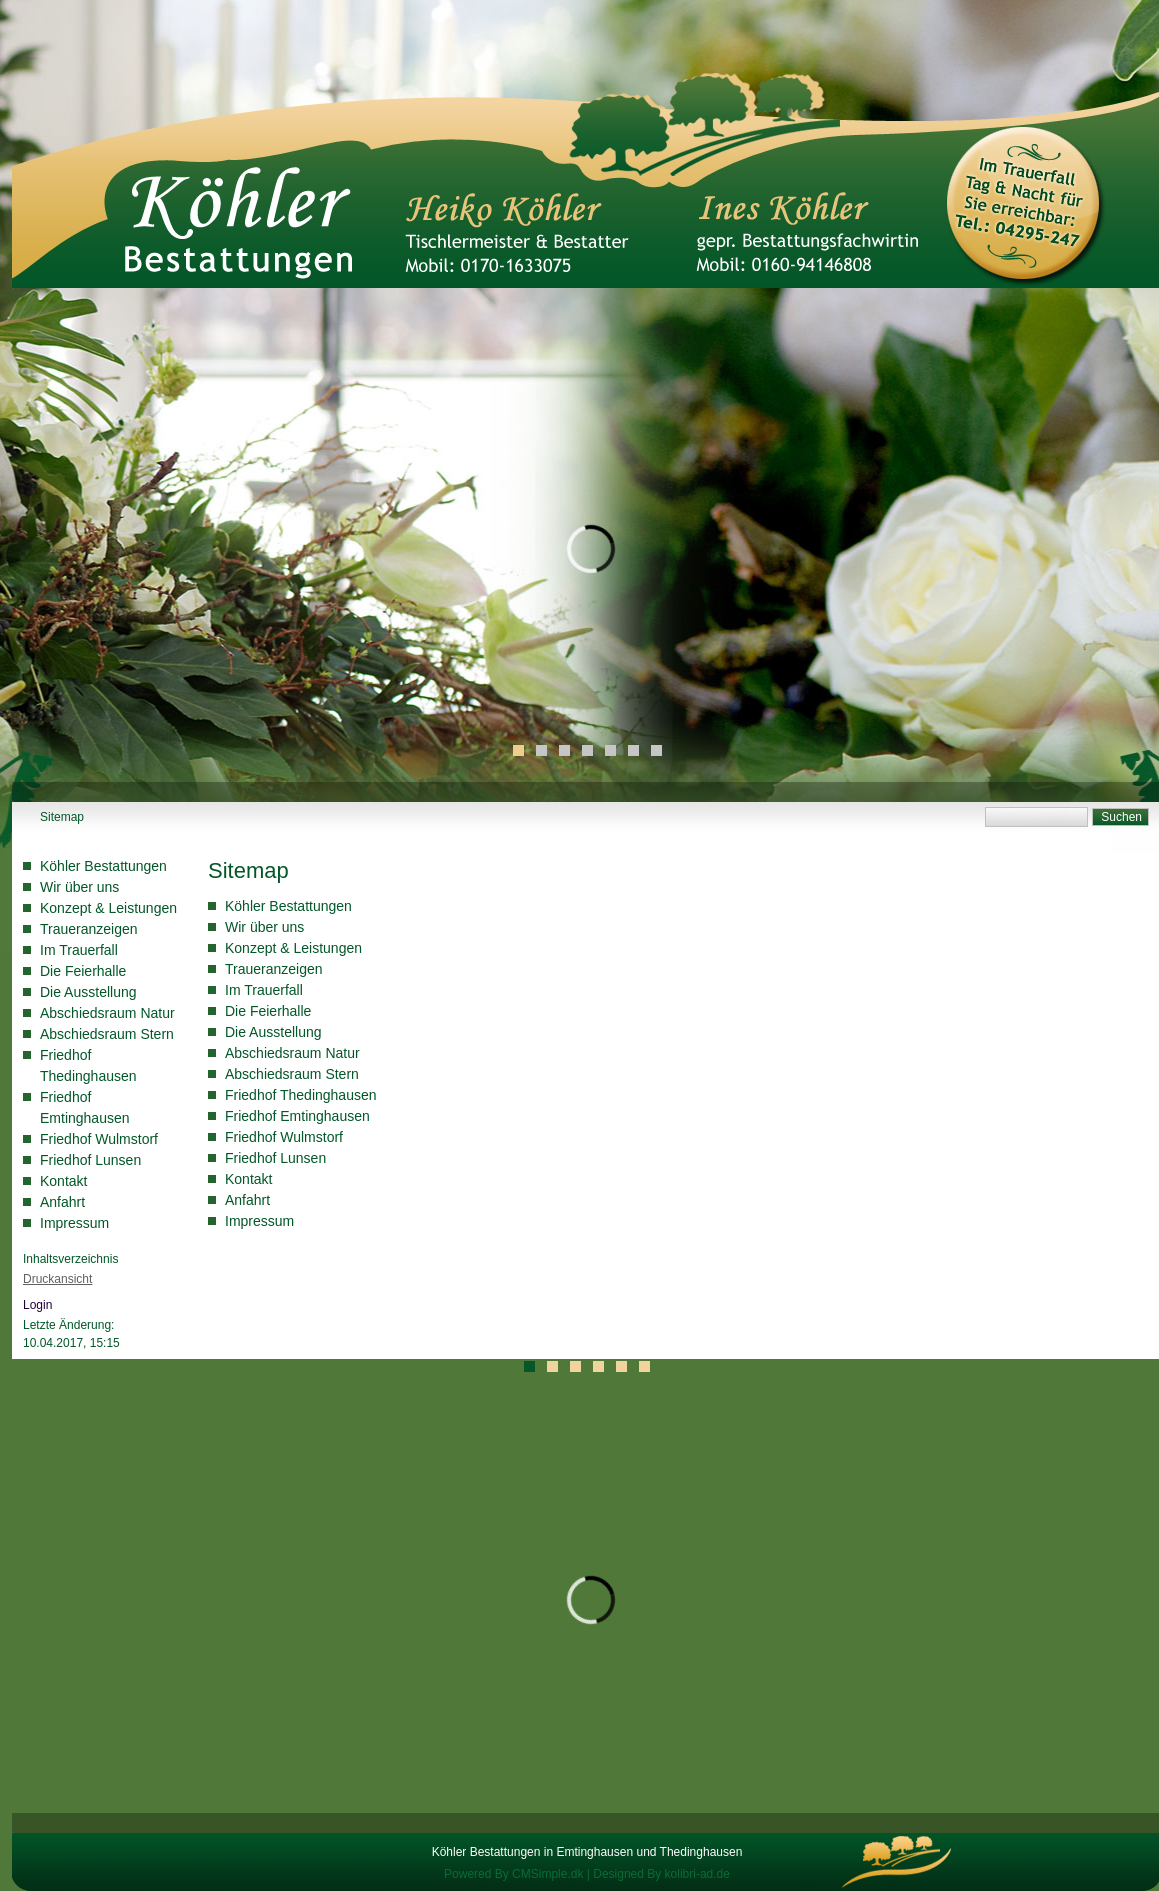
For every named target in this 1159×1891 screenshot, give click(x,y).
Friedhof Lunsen (90, 1160)
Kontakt (63, 1181)
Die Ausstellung (88, 992)
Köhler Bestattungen (103, 866)
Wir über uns (79, 887)
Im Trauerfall (79, 950)
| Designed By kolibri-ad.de (658, 1874)
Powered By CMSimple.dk (513, 1874)
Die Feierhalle (83, 971)
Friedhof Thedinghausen (301, 1095)
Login (37, 1305)
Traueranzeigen (89, 929)
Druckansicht (57, 1279)
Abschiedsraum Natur (107, 1013)
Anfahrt (62, 1202)
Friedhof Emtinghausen (297, 1116)
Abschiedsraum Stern (107, 1034)
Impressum (74, 1223)
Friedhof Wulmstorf (99, 1139)
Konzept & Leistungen (108, 908)
